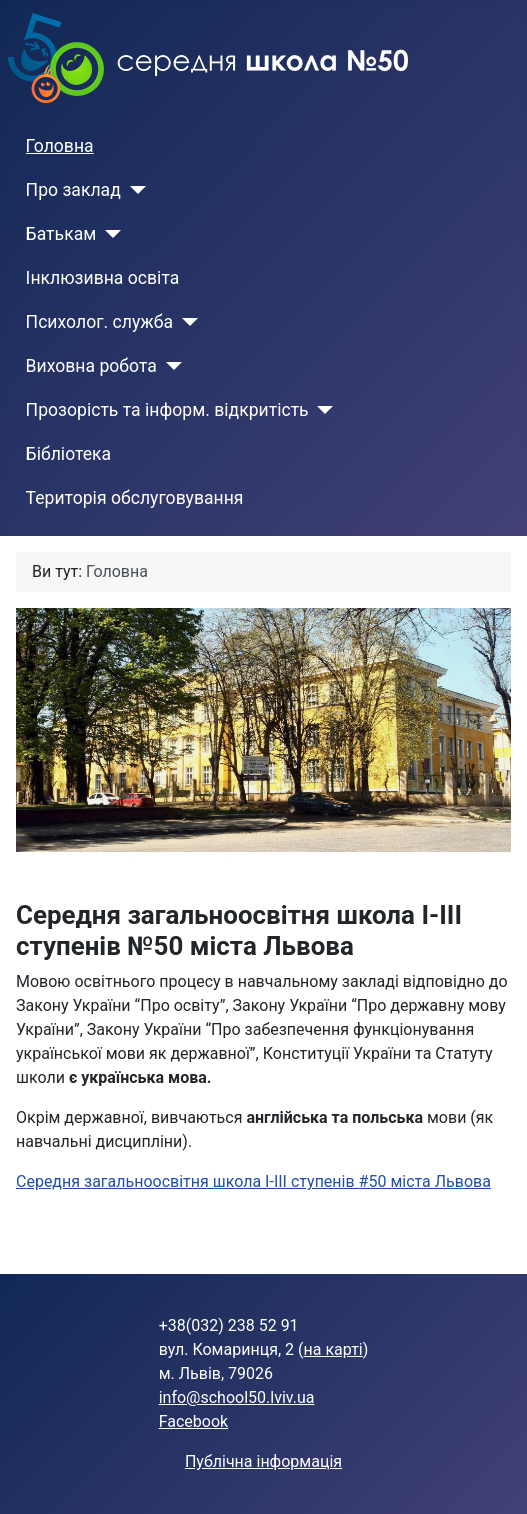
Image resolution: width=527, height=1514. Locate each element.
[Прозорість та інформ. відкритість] (321, 410)
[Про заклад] (133, 190)
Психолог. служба (99, 322)
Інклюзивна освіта (103, 278)
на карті (333, 1349)
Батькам (61, 234)
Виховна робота (91, 366)
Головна (60, 146)
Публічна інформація (263, 1461)
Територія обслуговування (135, 498)
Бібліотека (69, 454)
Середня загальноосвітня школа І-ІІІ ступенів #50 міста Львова (253, 1181)
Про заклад (73, 190)
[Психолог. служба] (185, 322)
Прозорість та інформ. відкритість (167, 410)
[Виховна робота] (169, 366)
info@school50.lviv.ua (237, 1397)
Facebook (193, 1421)
